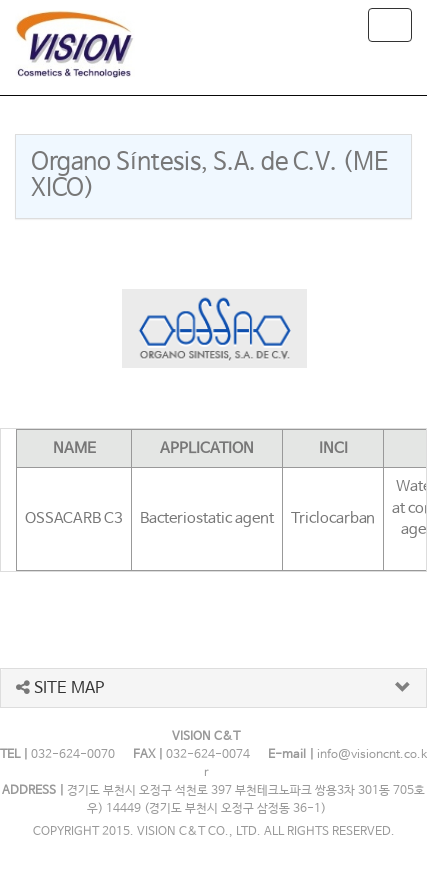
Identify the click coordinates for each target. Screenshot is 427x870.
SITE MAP (60, 688)
